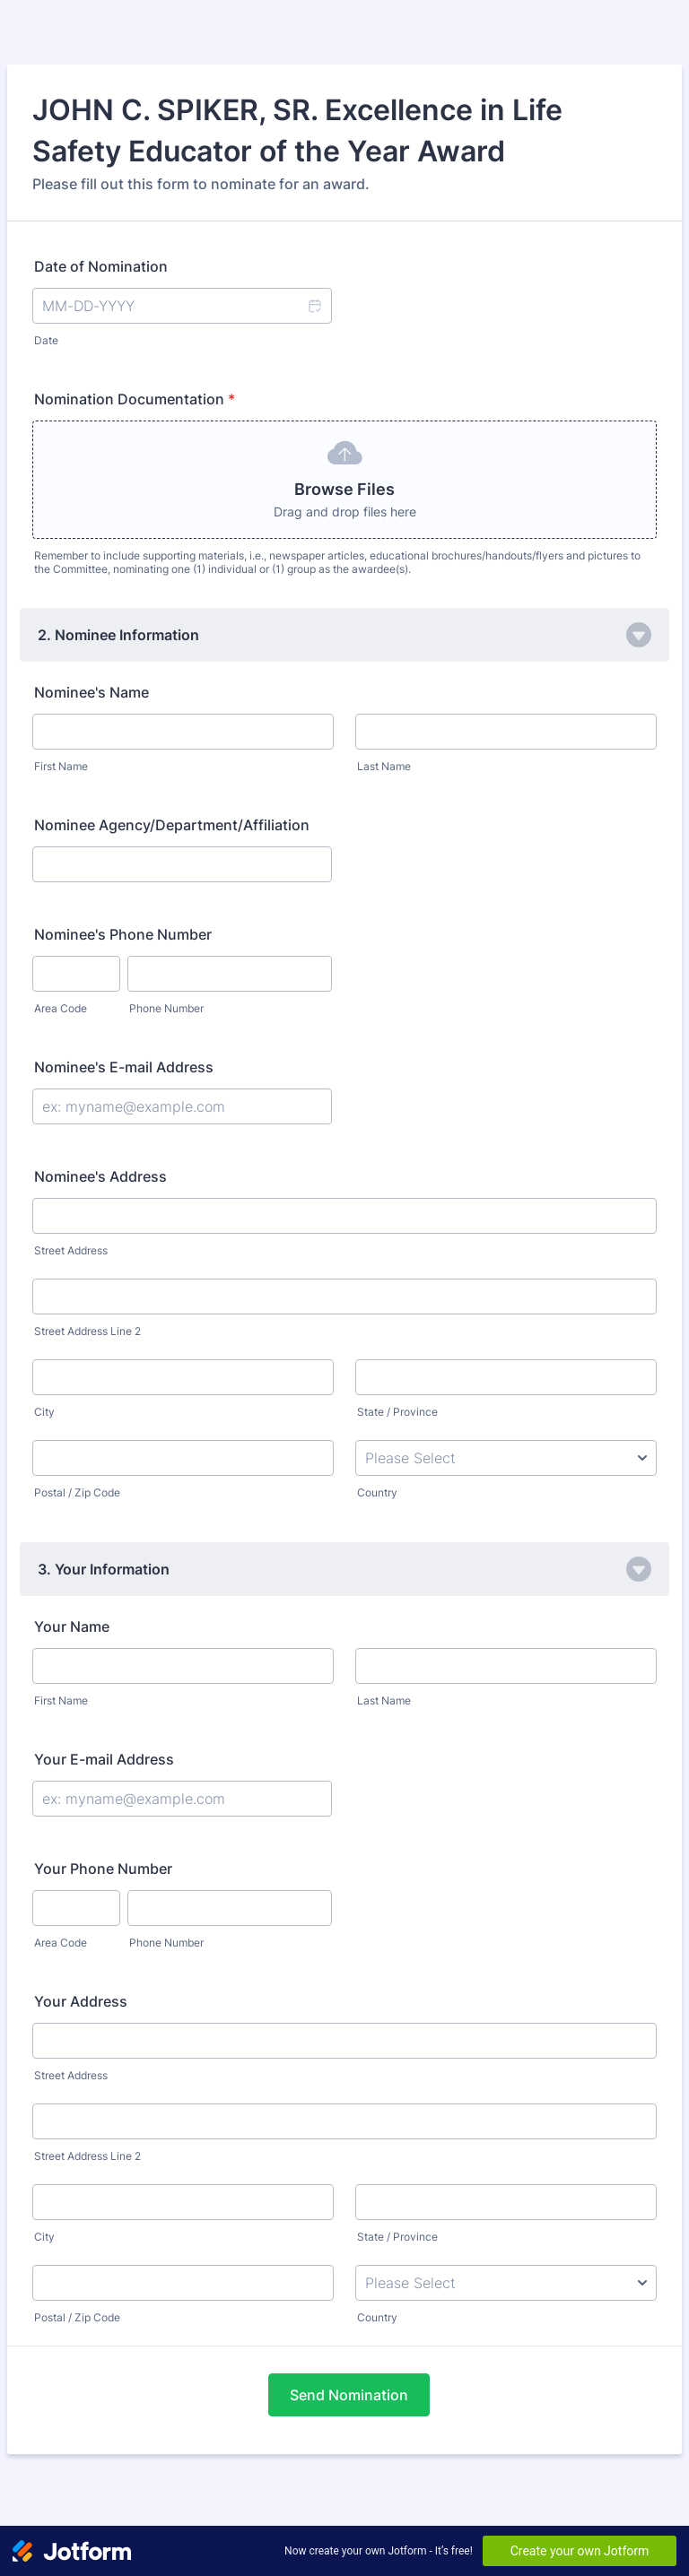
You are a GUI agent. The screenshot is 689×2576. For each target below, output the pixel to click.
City (44, 1411)
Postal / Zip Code (77, 1492)
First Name (61, 766)
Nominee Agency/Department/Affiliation (172, 825)
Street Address (71, 1250)
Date (46, 340)
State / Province (397, 1411)
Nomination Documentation (134, 399)
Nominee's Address (100, 1176)
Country (377, 1492)
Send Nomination (349, 2395)
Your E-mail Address (104, 1759)
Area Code (60, 1008)
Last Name (384, 766)
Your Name (71, 1626)
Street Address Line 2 (87, 1331)
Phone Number (166, 1008)
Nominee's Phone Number (123, 934)
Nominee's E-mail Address (124, 1067)
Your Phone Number (103, 1869)
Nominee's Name (91, 692)
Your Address (80, 2001)
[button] (314, 306)
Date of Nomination (101, 266)
